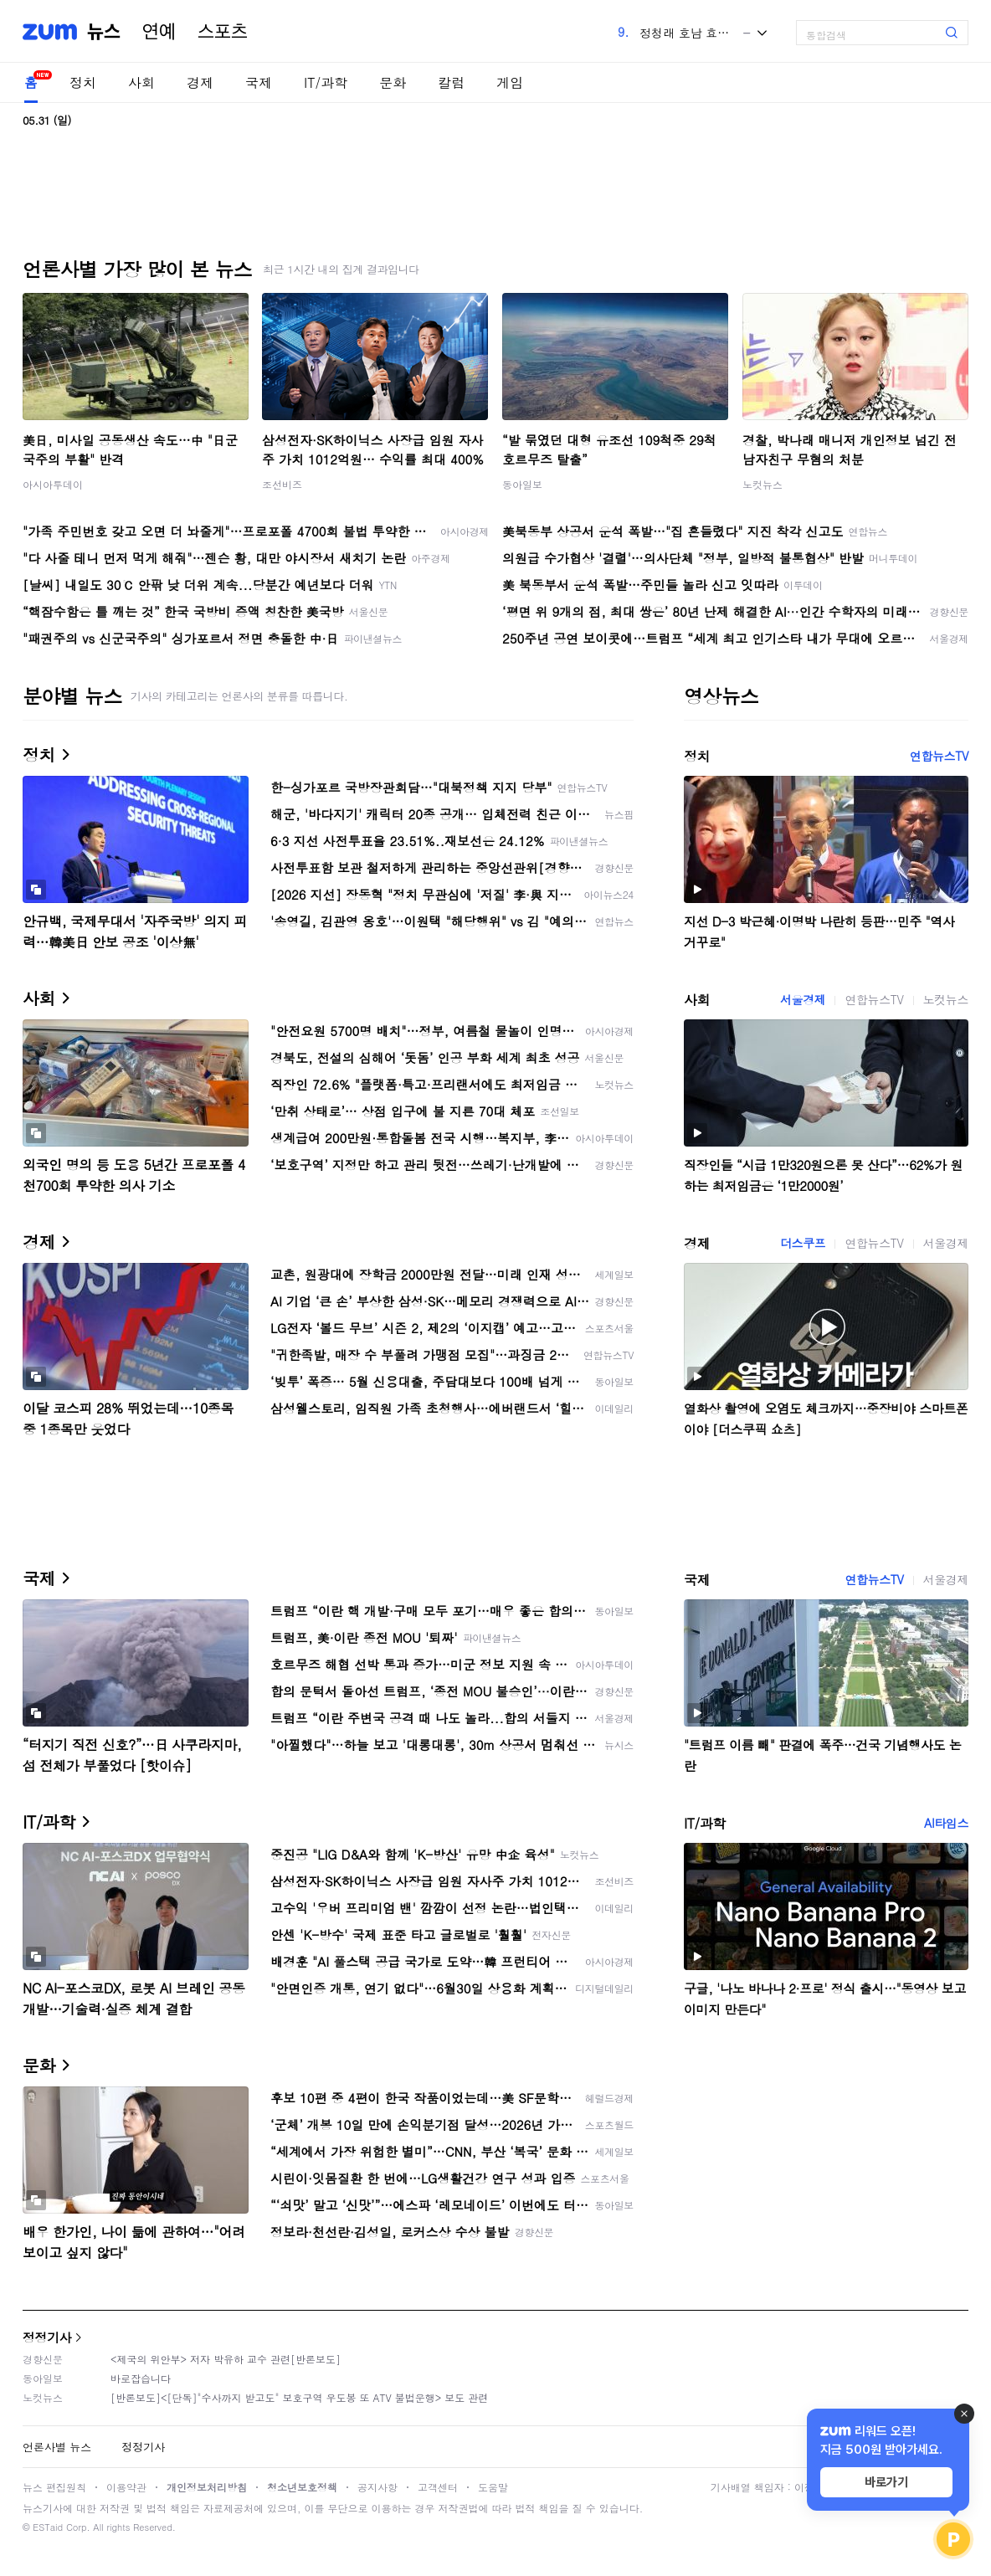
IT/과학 (325, 82)
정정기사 (47, 2337)
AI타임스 (946, 1822)
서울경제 (802, 999)
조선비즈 (282, 484)
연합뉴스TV (939, 755)
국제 (258, 82)
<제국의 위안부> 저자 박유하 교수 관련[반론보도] (225, 2359)
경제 (200, 82)
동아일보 (522, 484)
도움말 (493, 2487)
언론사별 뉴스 (57, 2447)
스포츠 (223, 32)
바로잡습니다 (140, 2378)
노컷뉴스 (762, 484)
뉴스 (104, 32)
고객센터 (438, 2487)
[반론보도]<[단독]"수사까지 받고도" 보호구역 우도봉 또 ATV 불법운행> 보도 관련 (299, 2397)
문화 (392, 82)
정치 (82, 82)
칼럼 (451, 82)
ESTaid (48, 2527)
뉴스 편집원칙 (54, 2487)
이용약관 (126, 2487)
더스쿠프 (802, 1242)
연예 (159, 32)
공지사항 (377, 2487)
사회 (141, 82)
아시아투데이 (53, 484)
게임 (509, 82)
